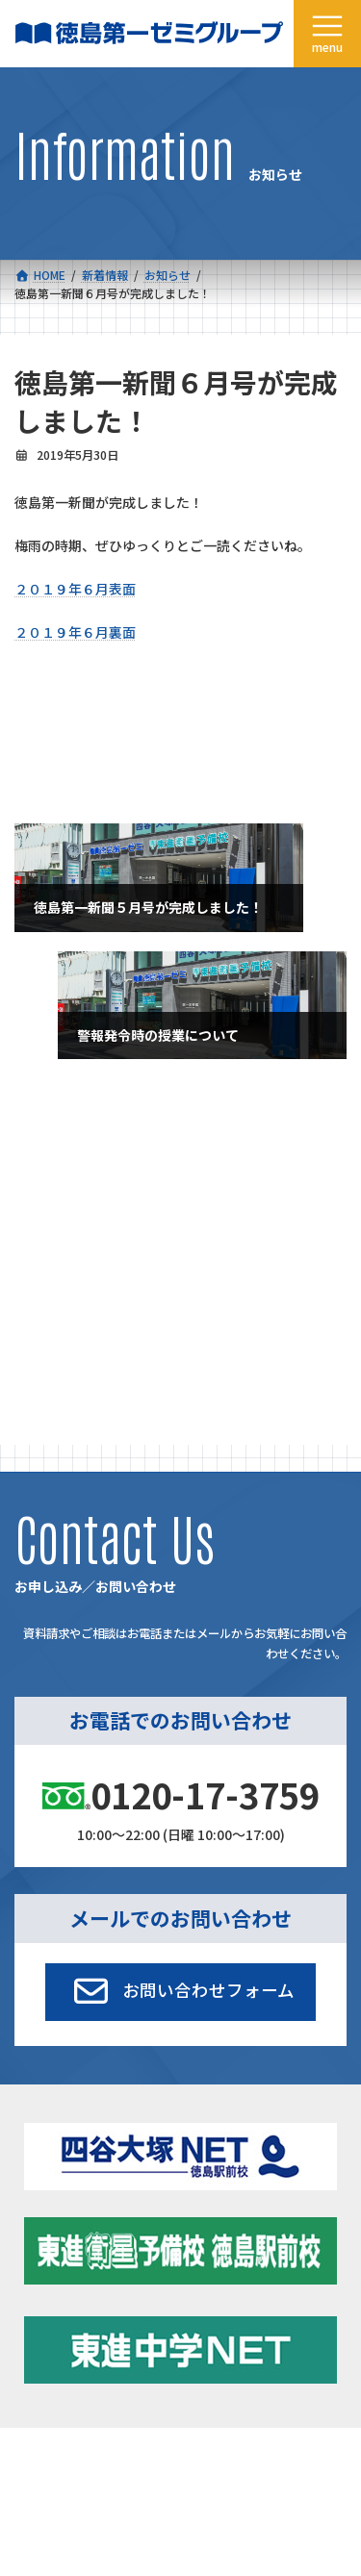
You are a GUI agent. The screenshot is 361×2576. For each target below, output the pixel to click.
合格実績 (37, 2315)
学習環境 (204, 2315)
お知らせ (49, 1190)
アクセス (203, 2359)
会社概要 (37, 2359)
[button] (180, 1784)
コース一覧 (42, 2270)
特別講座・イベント (78, 1153)
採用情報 (37, 2403)
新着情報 (204, 2270)
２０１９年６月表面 (75, 588)
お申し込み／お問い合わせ (250, 2403)
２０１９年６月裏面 (75, 632)
